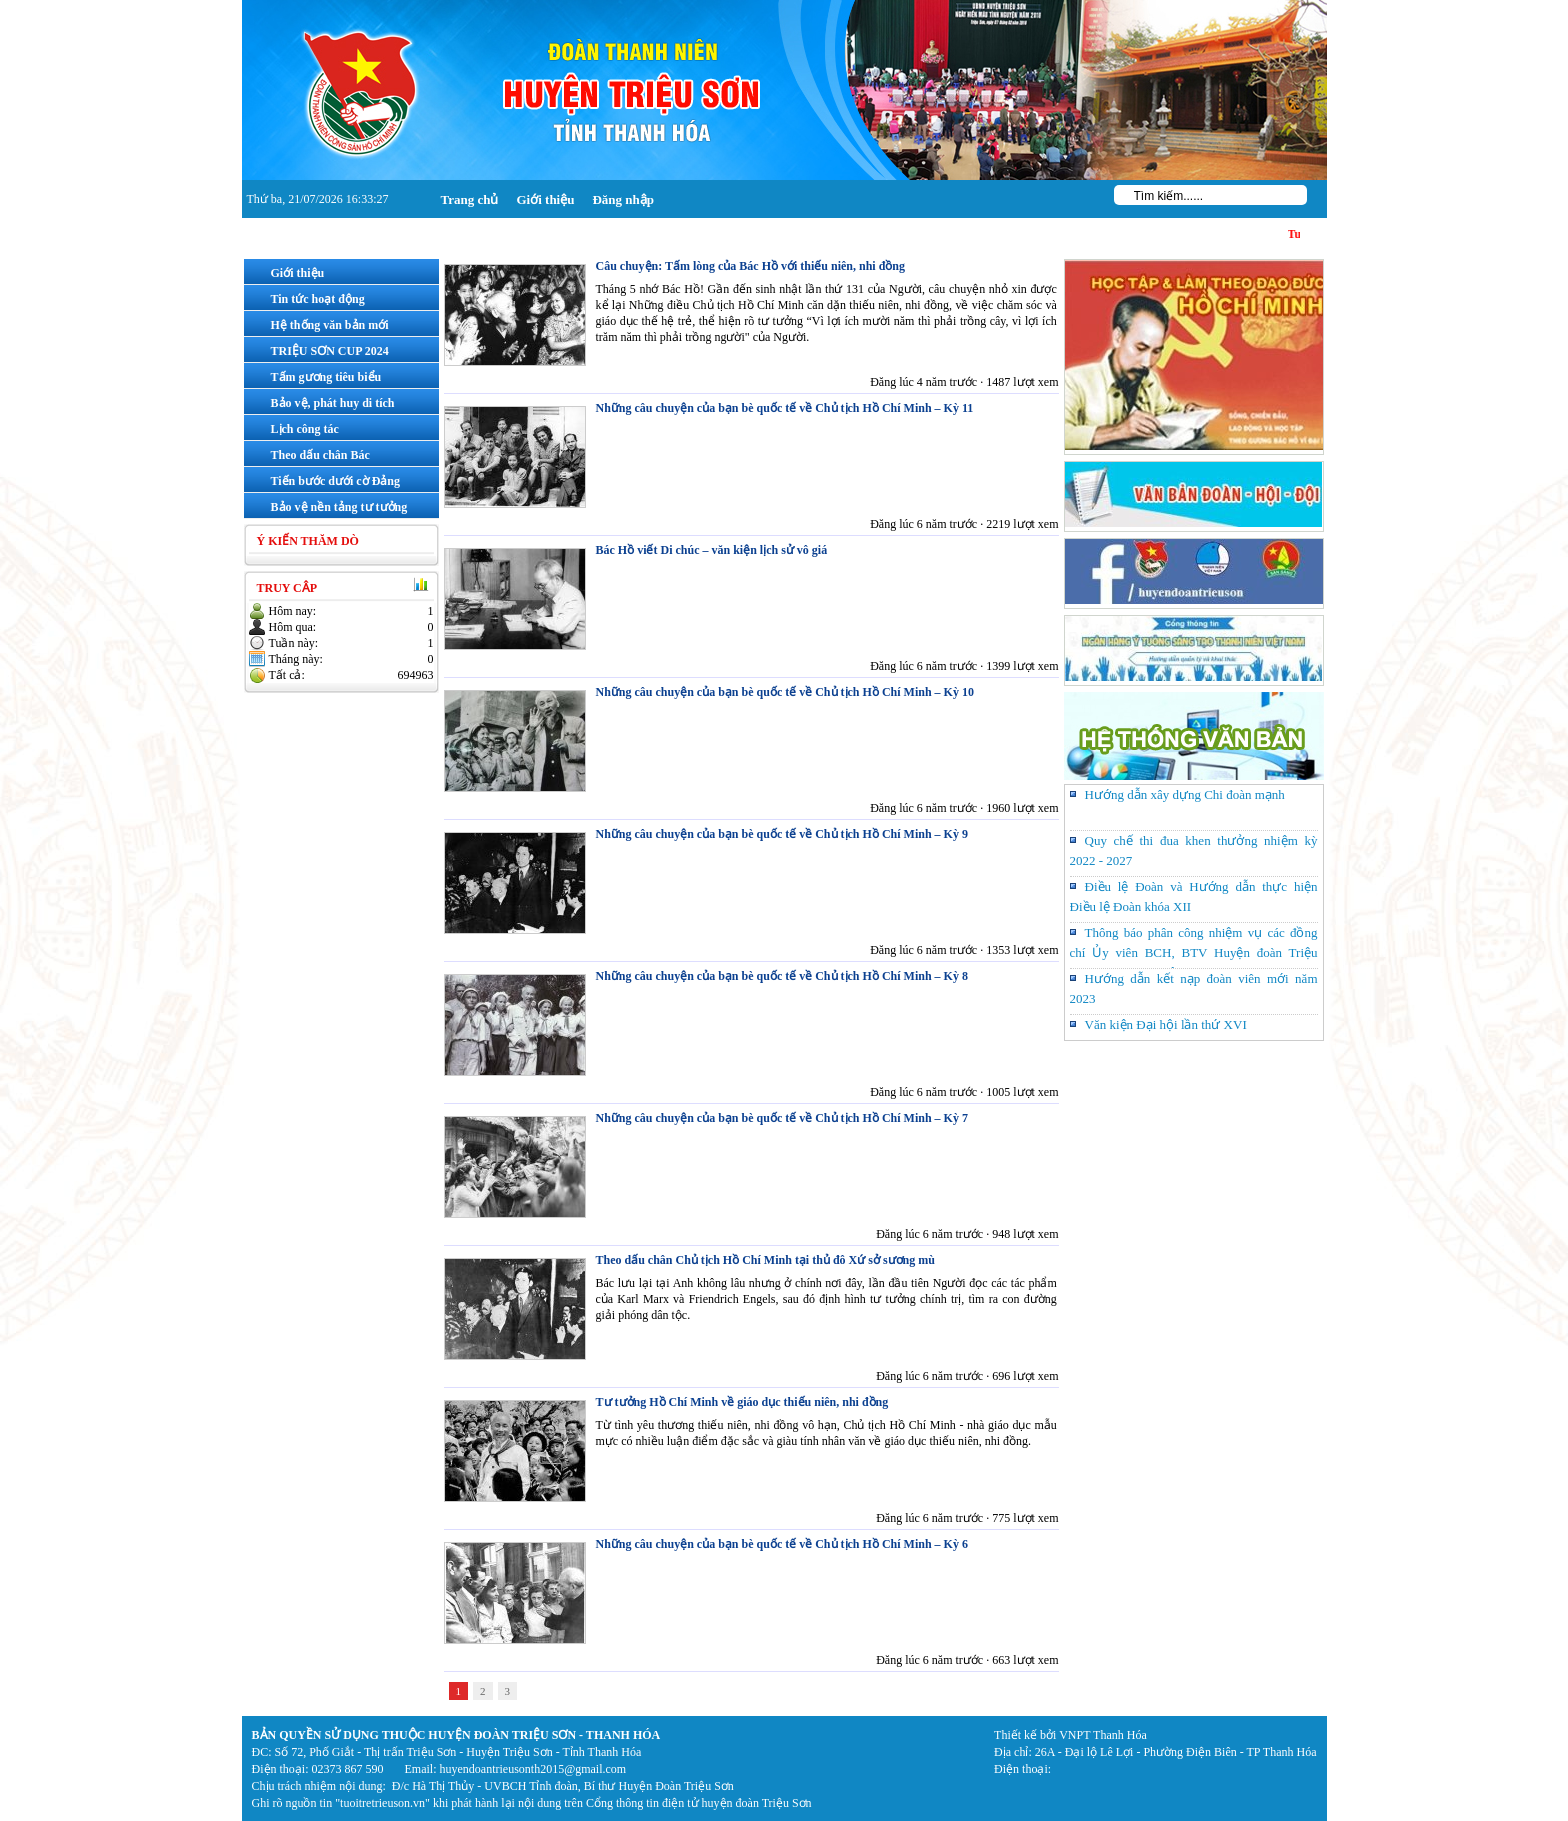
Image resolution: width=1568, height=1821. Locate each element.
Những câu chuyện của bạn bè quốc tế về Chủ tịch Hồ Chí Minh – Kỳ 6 (782, 1544)
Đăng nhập (623, 199)
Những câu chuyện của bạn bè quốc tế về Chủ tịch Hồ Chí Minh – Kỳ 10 (785, 692)
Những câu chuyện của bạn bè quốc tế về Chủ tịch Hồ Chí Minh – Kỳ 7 (782, 1118)
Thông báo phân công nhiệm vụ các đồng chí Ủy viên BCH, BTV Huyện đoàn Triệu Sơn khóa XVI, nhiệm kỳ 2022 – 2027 (1194, 952)
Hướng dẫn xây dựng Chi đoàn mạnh (1185, 794)
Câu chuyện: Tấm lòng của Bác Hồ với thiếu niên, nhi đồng (751, 266)
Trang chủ (470, 199)
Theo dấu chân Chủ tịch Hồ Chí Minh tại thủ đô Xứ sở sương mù (765, 1260)
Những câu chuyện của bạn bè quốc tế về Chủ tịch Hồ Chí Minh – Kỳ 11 (785, 408)
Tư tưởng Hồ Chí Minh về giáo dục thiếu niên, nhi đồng (742, 1402)
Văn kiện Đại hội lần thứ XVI (1166, 1024)
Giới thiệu (545, 199)
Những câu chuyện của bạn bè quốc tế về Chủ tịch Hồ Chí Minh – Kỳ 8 (782, 976)
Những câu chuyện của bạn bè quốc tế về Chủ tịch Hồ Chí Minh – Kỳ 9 (782, 834)
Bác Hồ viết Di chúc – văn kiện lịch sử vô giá (712, 550)
